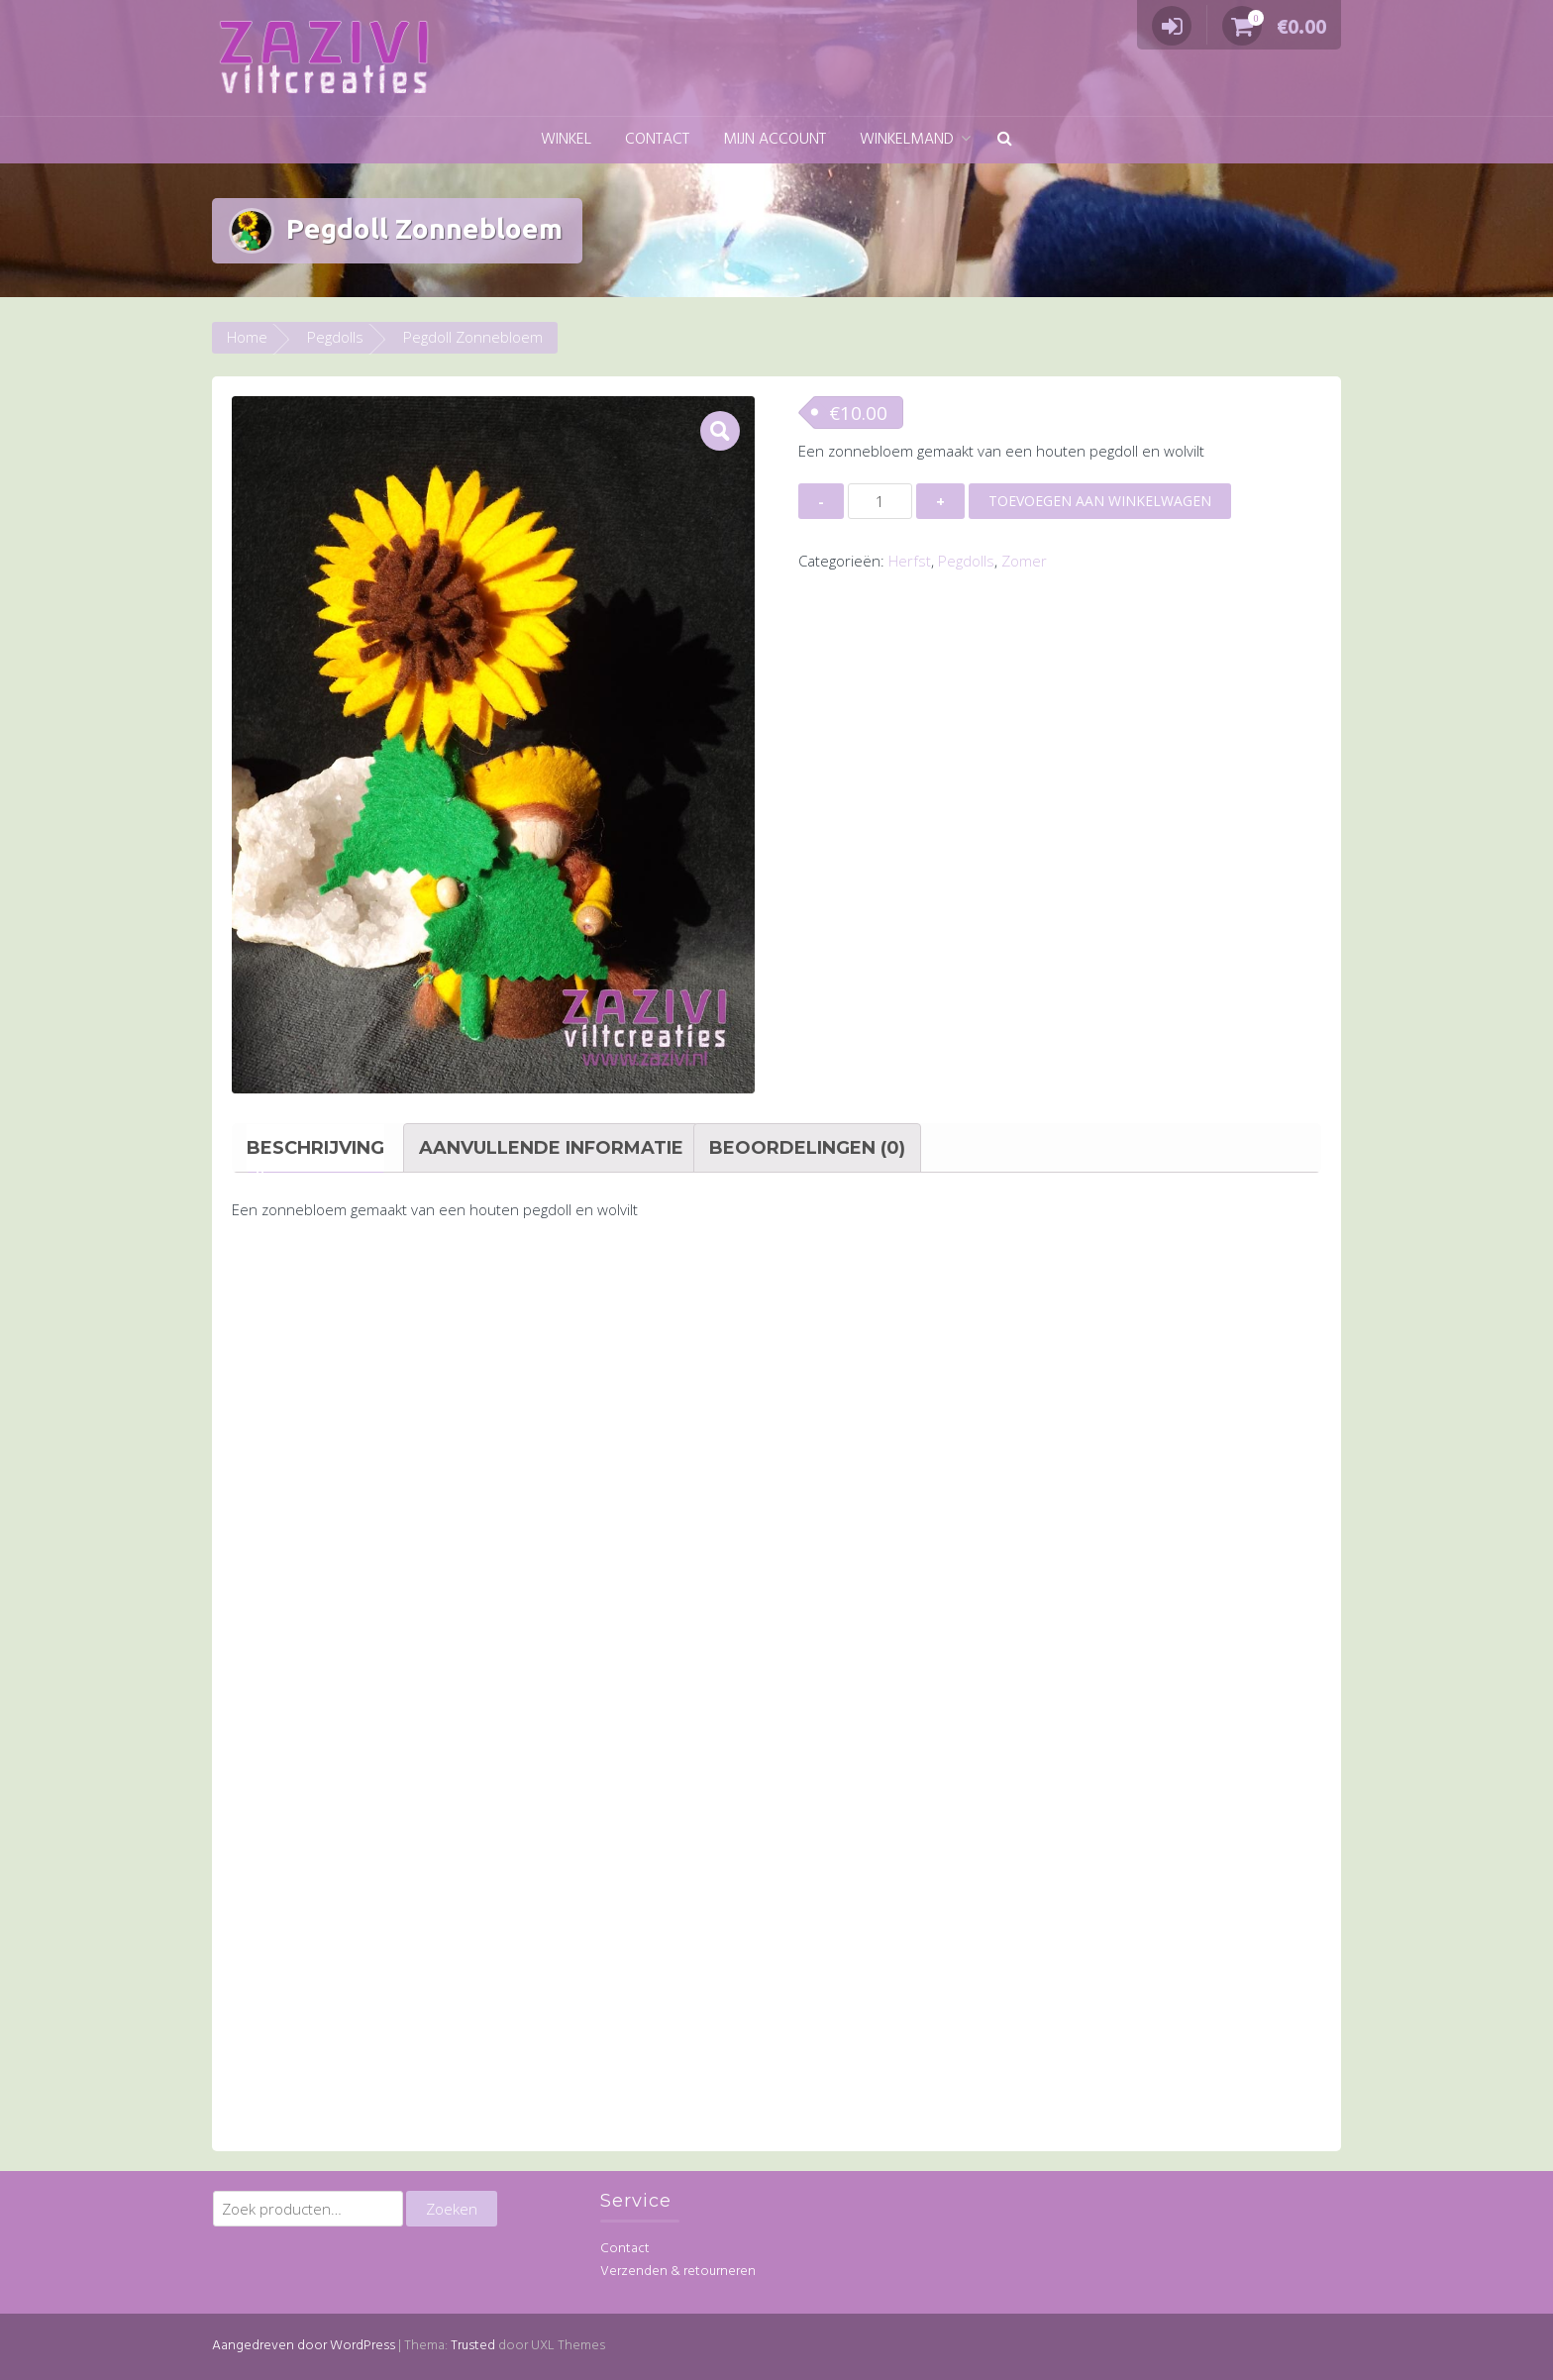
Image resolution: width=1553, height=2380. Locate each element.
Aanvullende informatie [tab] (551, 1148)
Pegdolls (335, 337)
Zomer (1024, 560)
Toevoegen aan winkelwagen (1099, 500)
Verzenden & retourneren (678, 2271)
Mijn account (774, 140)
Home (247, 337)
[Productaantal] (880, 501)
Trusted (473, 2345)
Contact (657, 140)
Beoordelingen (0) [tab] (807, 1148)
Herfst (909, 560)
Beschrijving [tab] (315, 1148)
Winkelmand (907, 140)
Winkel (566, 140)
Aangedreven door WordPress (303, 2345)
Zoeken (451, 2209)
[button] (1005, 140)
